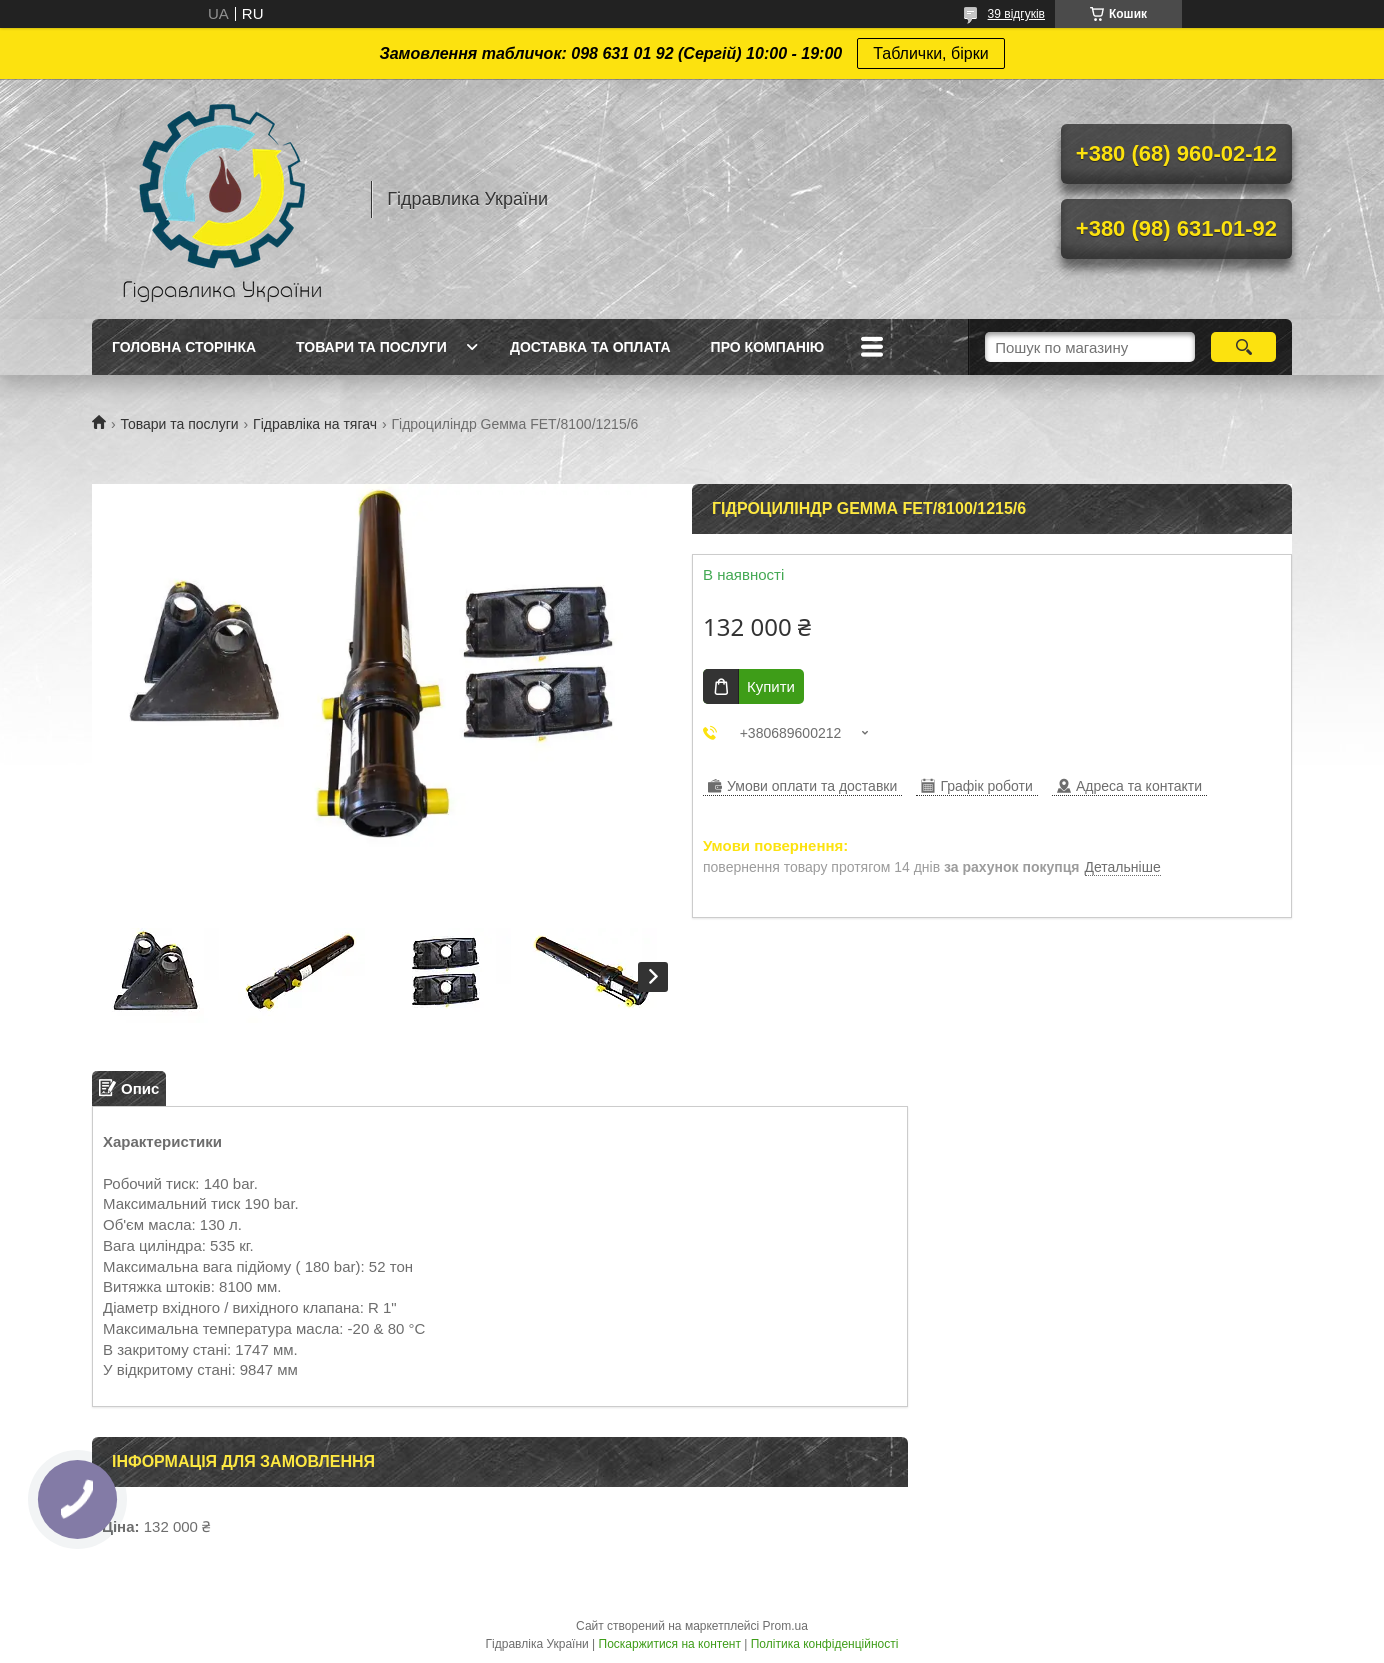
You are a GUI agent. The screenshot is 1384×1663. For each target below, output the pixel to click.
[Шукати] (1243, 347)
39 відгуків (1016, 14)
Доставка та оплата (590, 347)
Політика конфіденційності (825, 1644)
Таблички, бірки (930, 53)
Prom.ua (785, 1626)
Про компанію (768, 347)
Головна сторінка (184, 347)
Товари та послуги (371, 347)
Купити (771, 686)
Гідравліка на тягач (315, 424)
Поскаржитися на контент (670, 1644)
